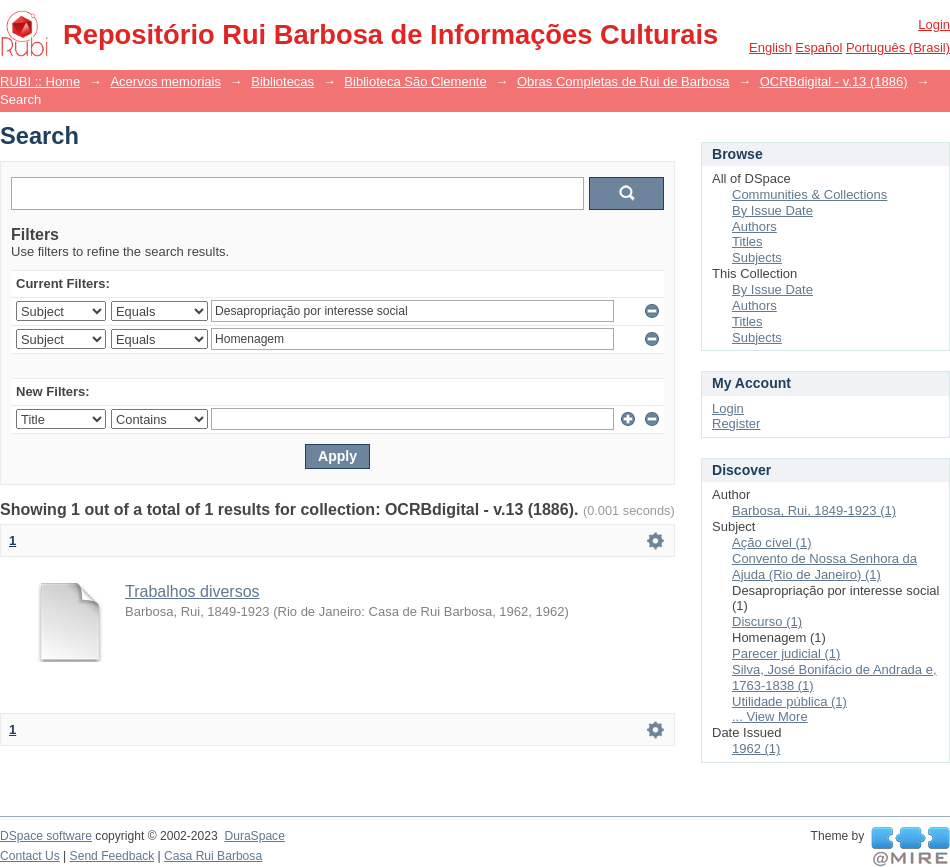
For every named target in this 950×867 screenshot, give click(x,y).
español (818, 47)
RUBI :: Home (40, 81)
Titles (747, 241)
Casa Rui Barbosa (213, 856)
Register (736, 423)
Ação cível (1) (771, 542)
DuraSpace (254, 836)
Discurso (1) (767, 621)
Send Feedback (112, 856)
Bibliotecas (282, 81)
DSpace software (46, 836)
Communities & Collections (809, 194)
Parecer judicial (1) (786, 653)
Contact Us (30, 856)
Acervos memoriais (165, 81)
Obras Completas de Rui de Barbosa (623, 81)
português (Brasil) (898, 47)
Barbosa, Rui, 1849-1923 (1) (814, 510)
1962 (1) (756, 748)
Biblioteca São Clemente (415, 81)
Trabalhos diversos (192, 591)
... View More (770, 716)
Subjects (757, 257)
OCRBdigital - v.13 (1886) (834, 81)
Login (934, 24)
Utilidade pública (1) (789, 701)
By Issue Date (772, 210)
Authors (754, 226)
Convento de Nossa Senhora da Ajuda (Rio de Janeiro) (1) (824, 566)
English (770, 47)
